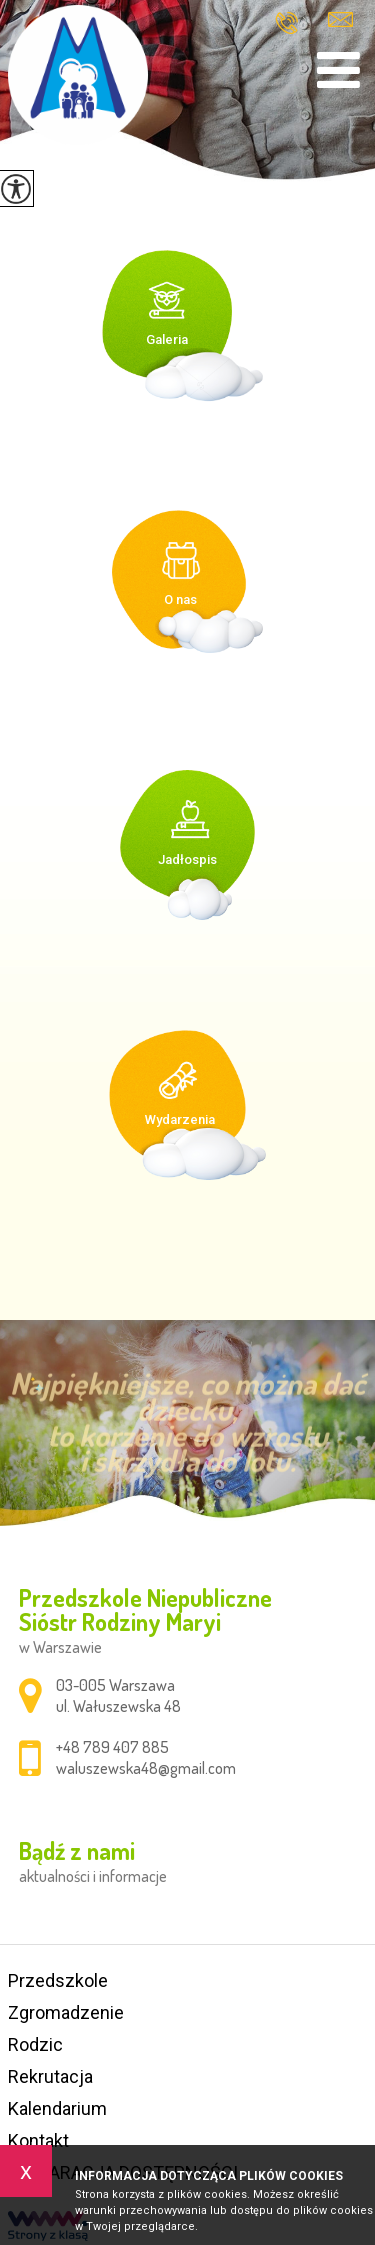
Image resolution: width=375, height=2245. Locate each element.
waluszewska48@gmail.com (340, 19)
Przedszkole (58, 1980)
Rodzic (35, 2044)
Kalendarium (57, 2108)
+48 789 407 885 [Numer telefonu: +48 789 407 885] (112, 1747)
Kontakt (38, 2140)
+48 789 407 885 (286, 23)
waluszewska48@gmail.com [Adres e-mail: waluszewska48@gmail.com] (146, 1768)
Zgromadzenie (66, 2012)
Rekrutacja (50, 2076)
